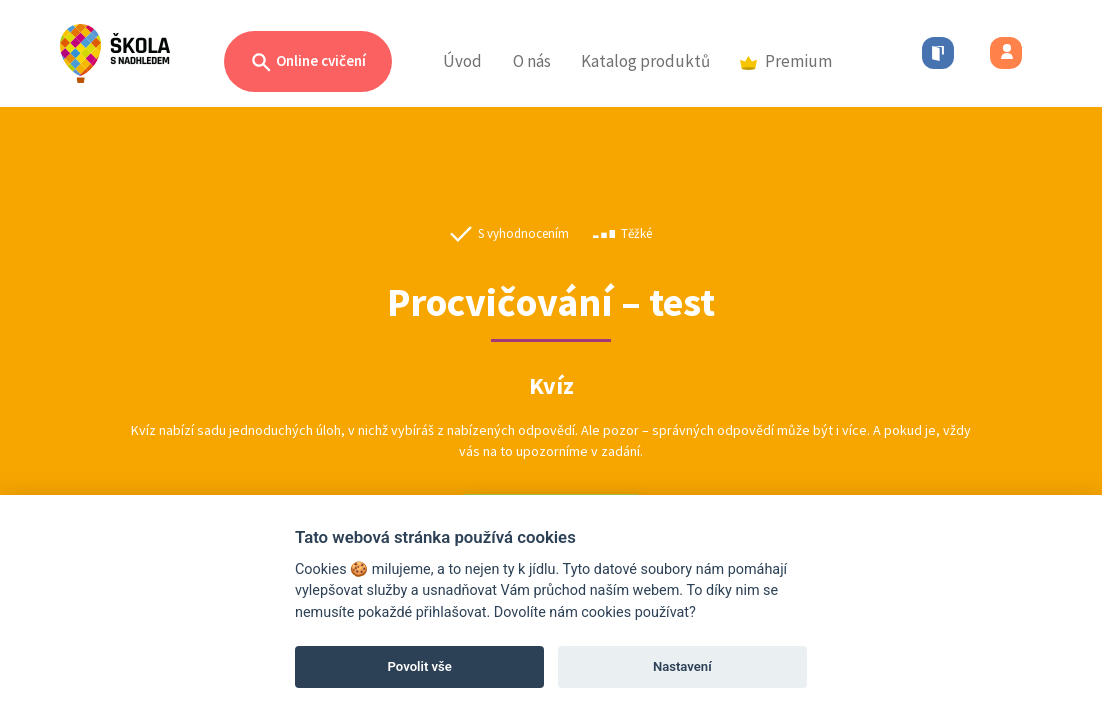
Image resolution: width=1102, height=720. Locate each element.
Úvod (462, 61)
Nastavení (682, 666)
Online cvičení (308, 62)
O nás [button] (532, 61)
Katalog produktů (645, 61)
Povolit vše (420, 666)
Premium (786, 61)
